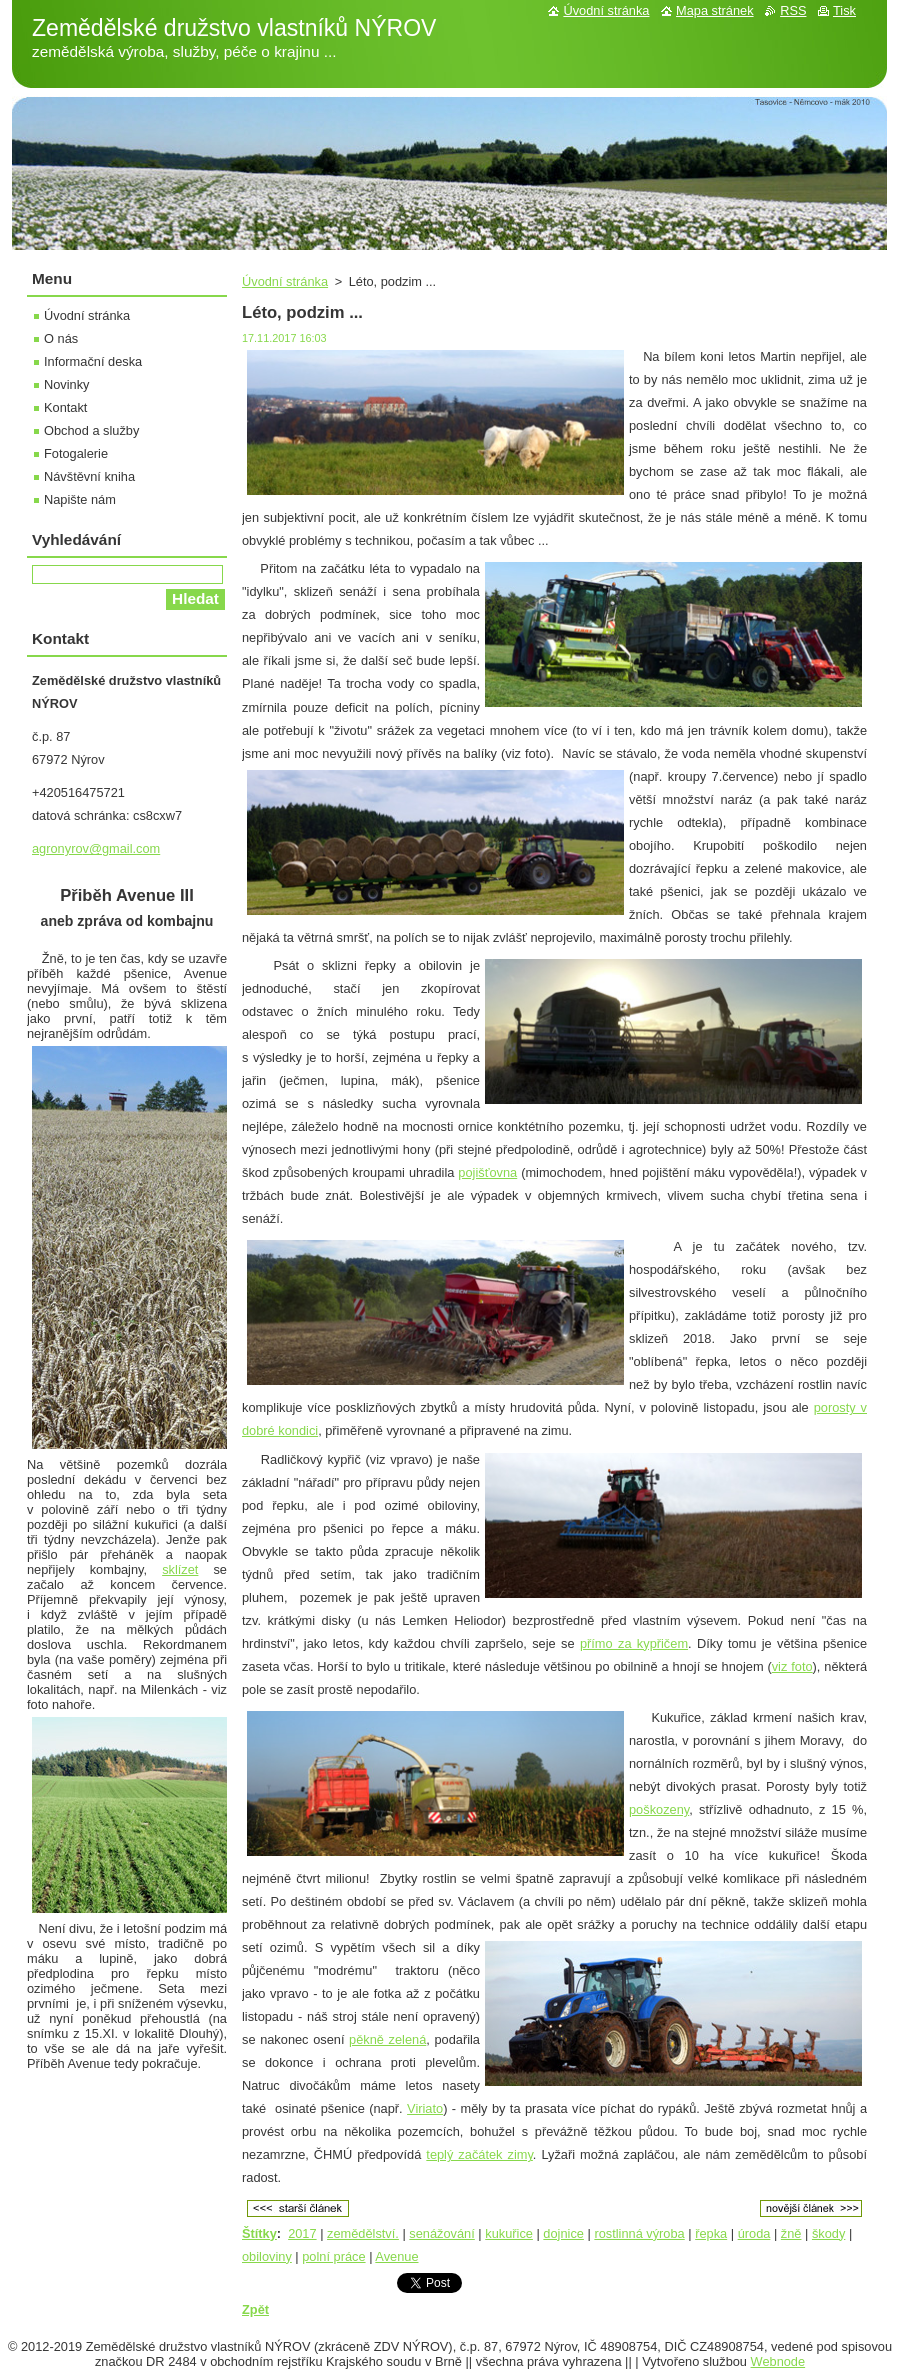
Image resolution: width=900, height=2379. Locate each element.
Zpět (255, 2309)
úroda (754, 2233)
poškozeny (659, 1809)
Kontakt (65, 407)
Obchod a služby (91, 430)
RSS (793, 10)
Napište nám (80, 499)
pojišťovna (487, 1172)
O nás (61, 338)
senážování (441, 2233)
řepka (711, 2233)
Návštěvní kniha (89, 476)
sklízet (180, 1569)
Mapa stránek (715, 10)
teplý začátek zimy (479, 2154)
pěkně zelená (387, 2039)
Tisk (844, 10)
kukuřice (509, 2233)
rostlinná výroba (639, 2233)
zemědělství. (363, 2233)
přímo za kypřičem (634, 1643)
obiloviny (267, 2256)
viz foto (792, 1666)
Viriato (425, 2108)
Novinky (67, 384)
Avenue (396, 2256)
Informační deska (93, 361)
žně (791, 2233)
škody (828, 2233)
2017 (302, 2233)
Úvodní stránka (285, 281)
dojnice (563, 2233)
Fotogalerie (76, 453)
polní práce (333, 2256)
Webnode (778, 2361)
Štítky (259, 2233)
